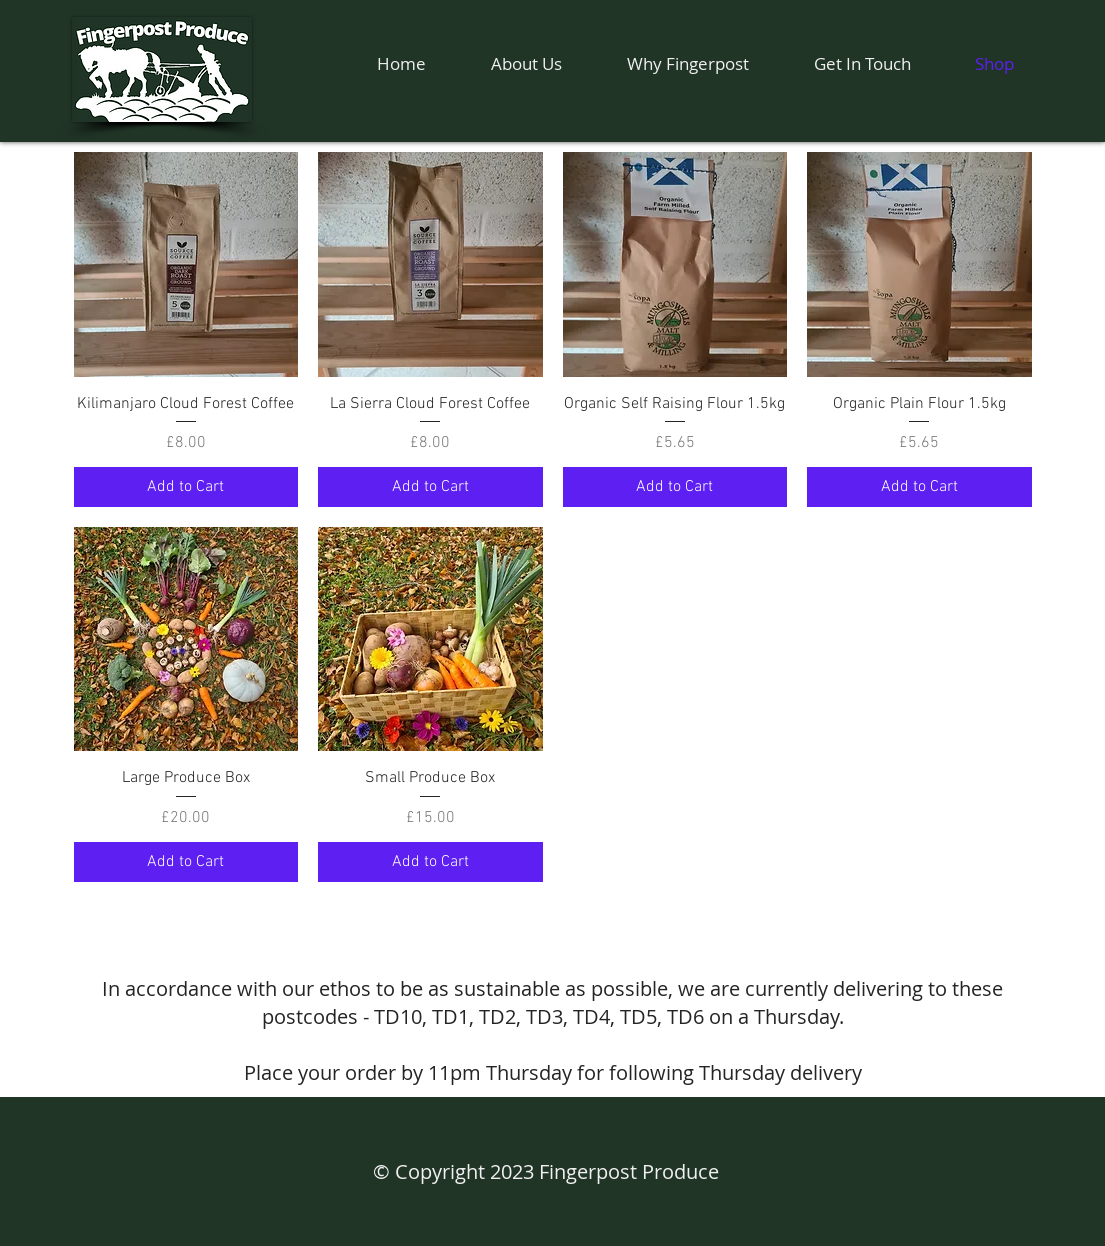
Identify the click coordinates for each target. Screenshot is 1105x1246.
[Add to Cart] (186, 487)
